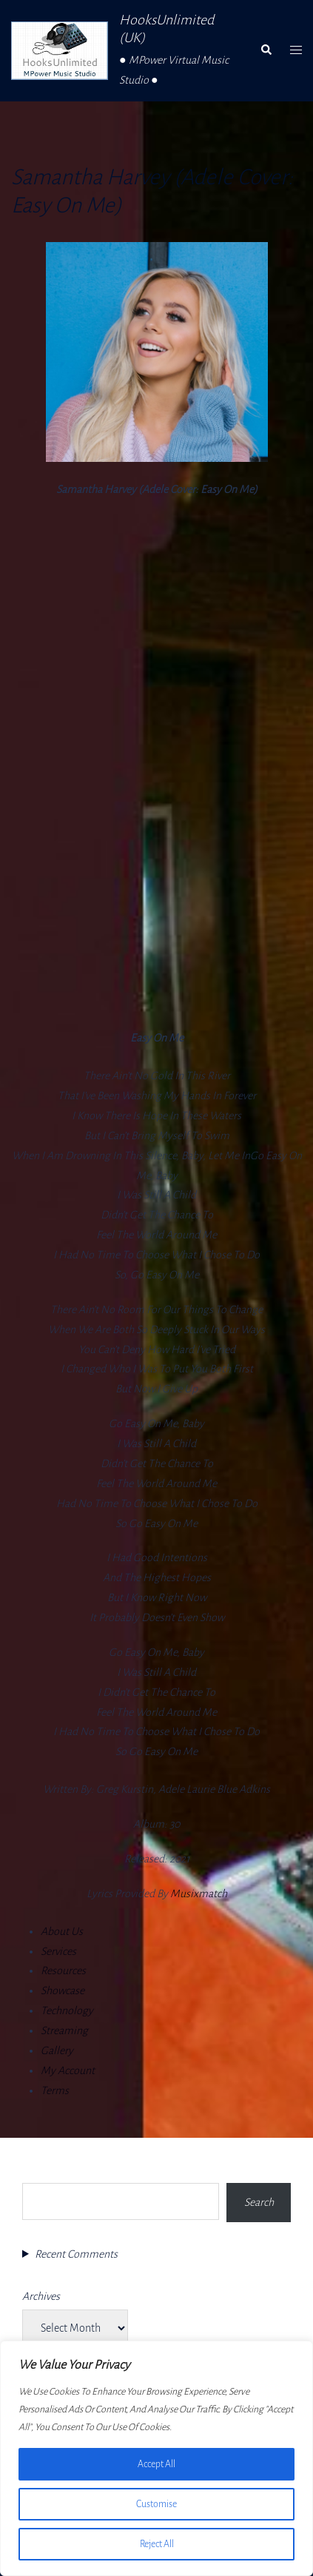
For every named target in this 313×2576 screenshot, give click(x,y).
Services (58, 1951)
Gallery (57, 2050)
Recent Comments (76, 2254)
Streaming (64, 2030)
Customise (156, 2504)
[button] (266, 50)
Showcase (62, 1990)
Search (37, 2170)
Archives (41, 2296)
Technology (67, 2010)
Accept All (156, 2464)
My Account (68, 2070)
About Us (62, 1931)
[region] (156, 2458)
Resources (63, 1970)
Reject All (156, 2544)
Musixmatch (198, 1893)
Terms (55, 2090)
